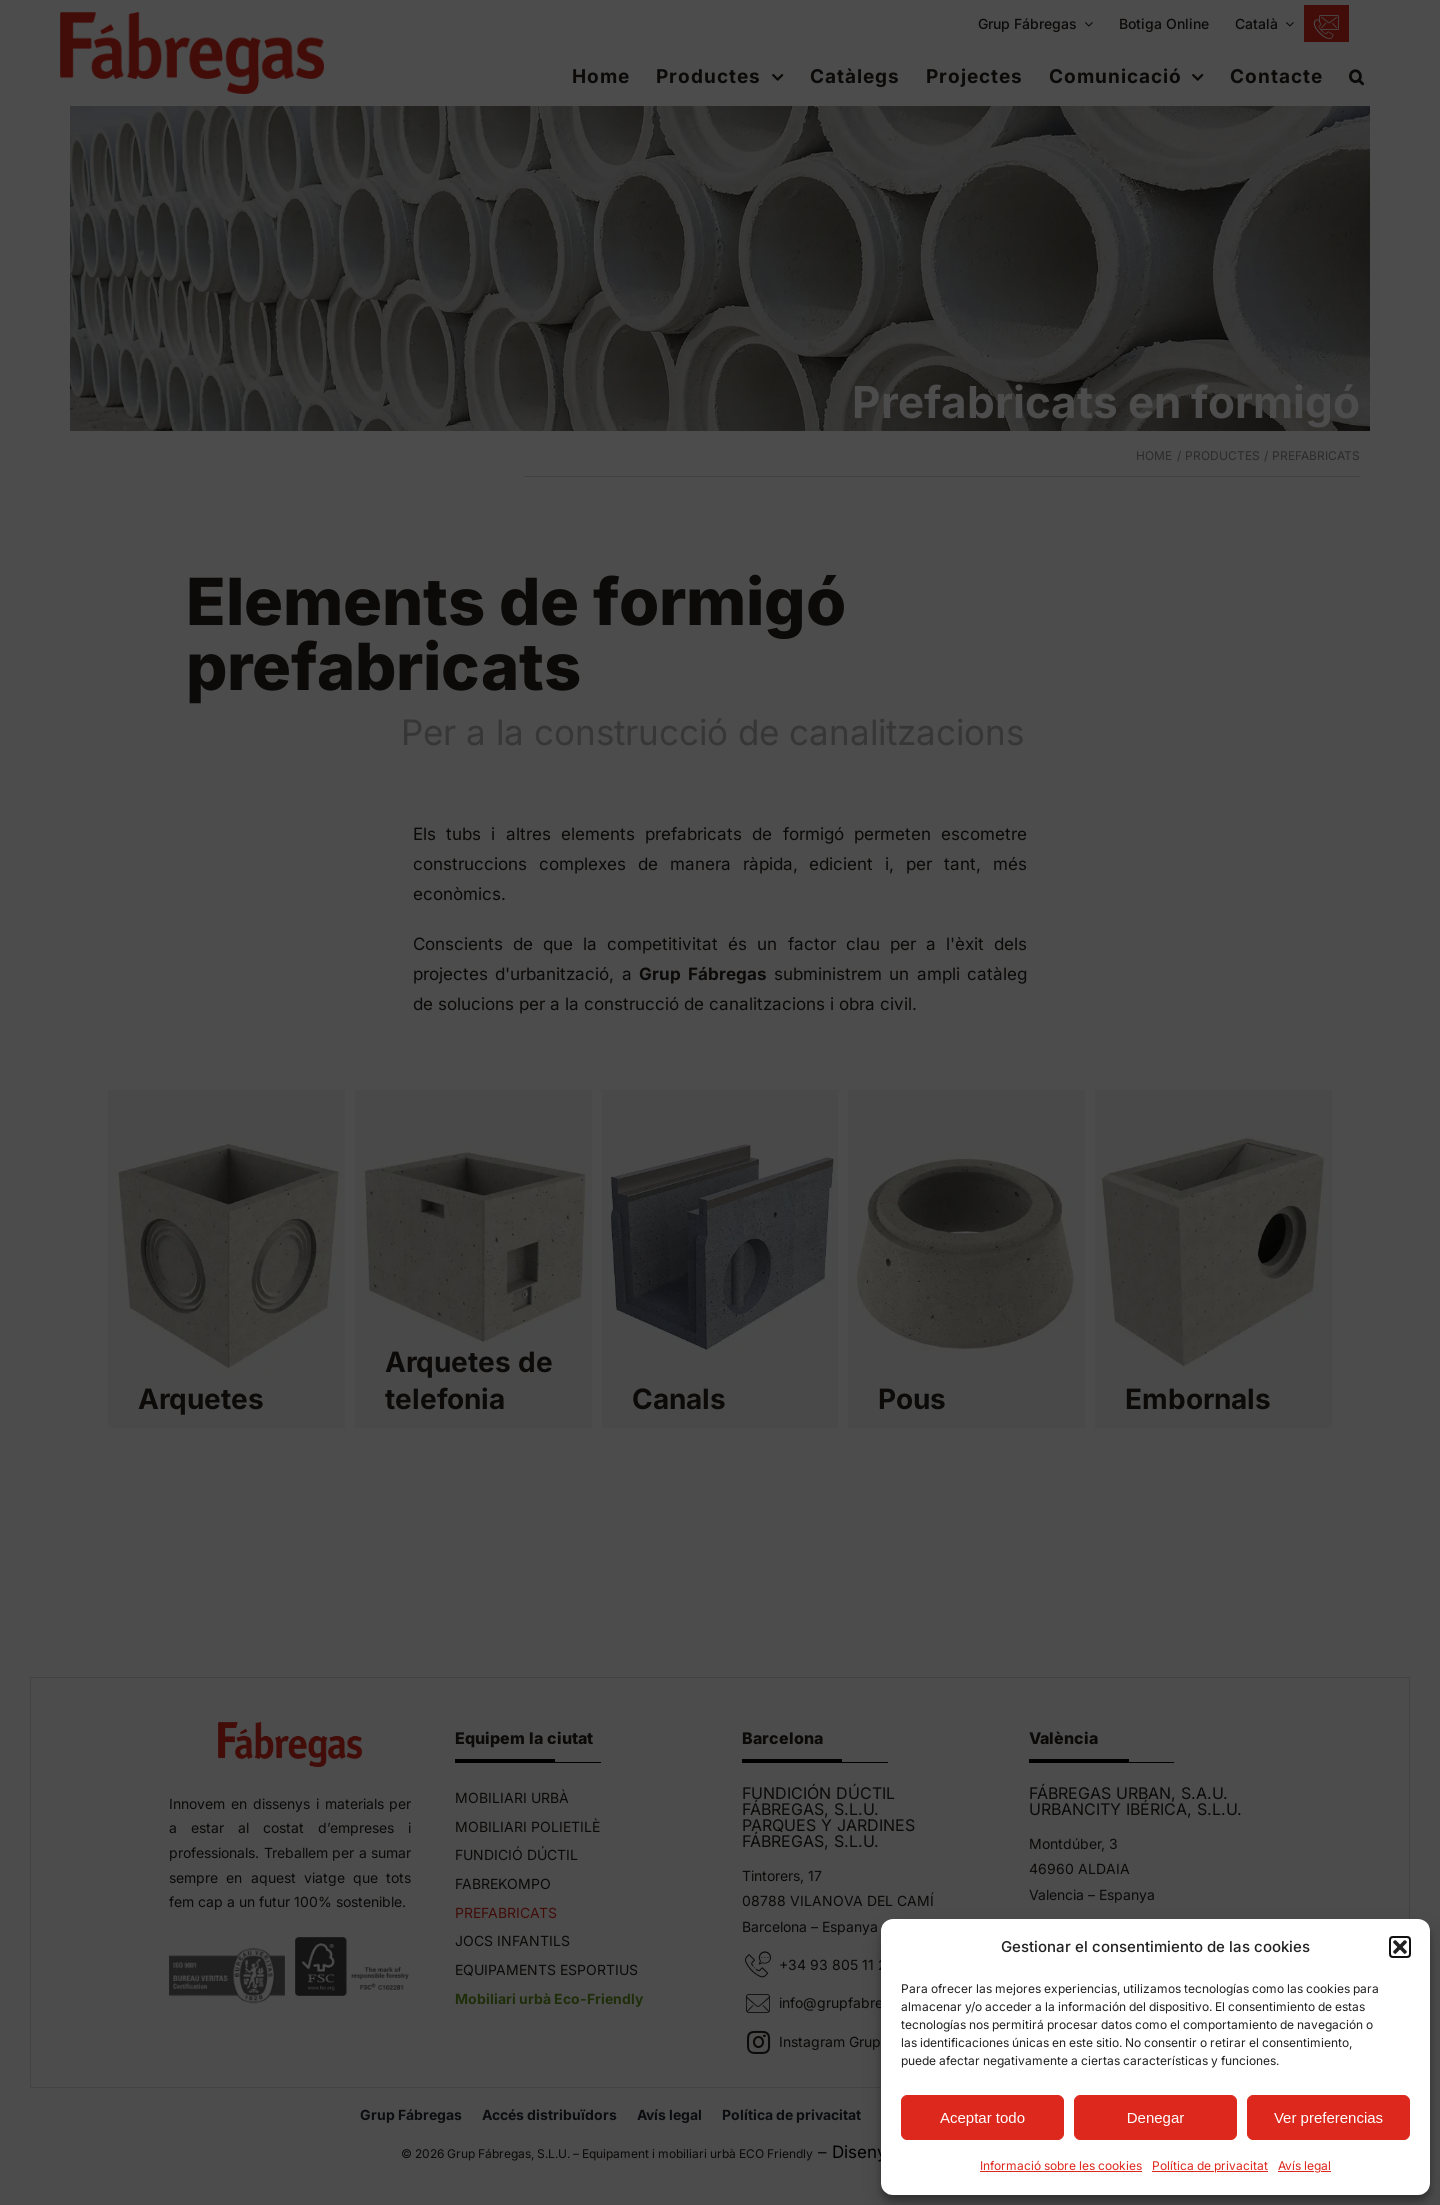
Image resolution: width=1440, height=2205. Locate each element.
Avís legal (1304, 2165)
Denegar (1156, 2117)
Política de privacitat (1210, 2165)
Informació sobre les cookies (1061, 2165)
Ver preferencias (1328, 2117)
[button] (1400, 1947)
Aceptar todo (982, 2117)
